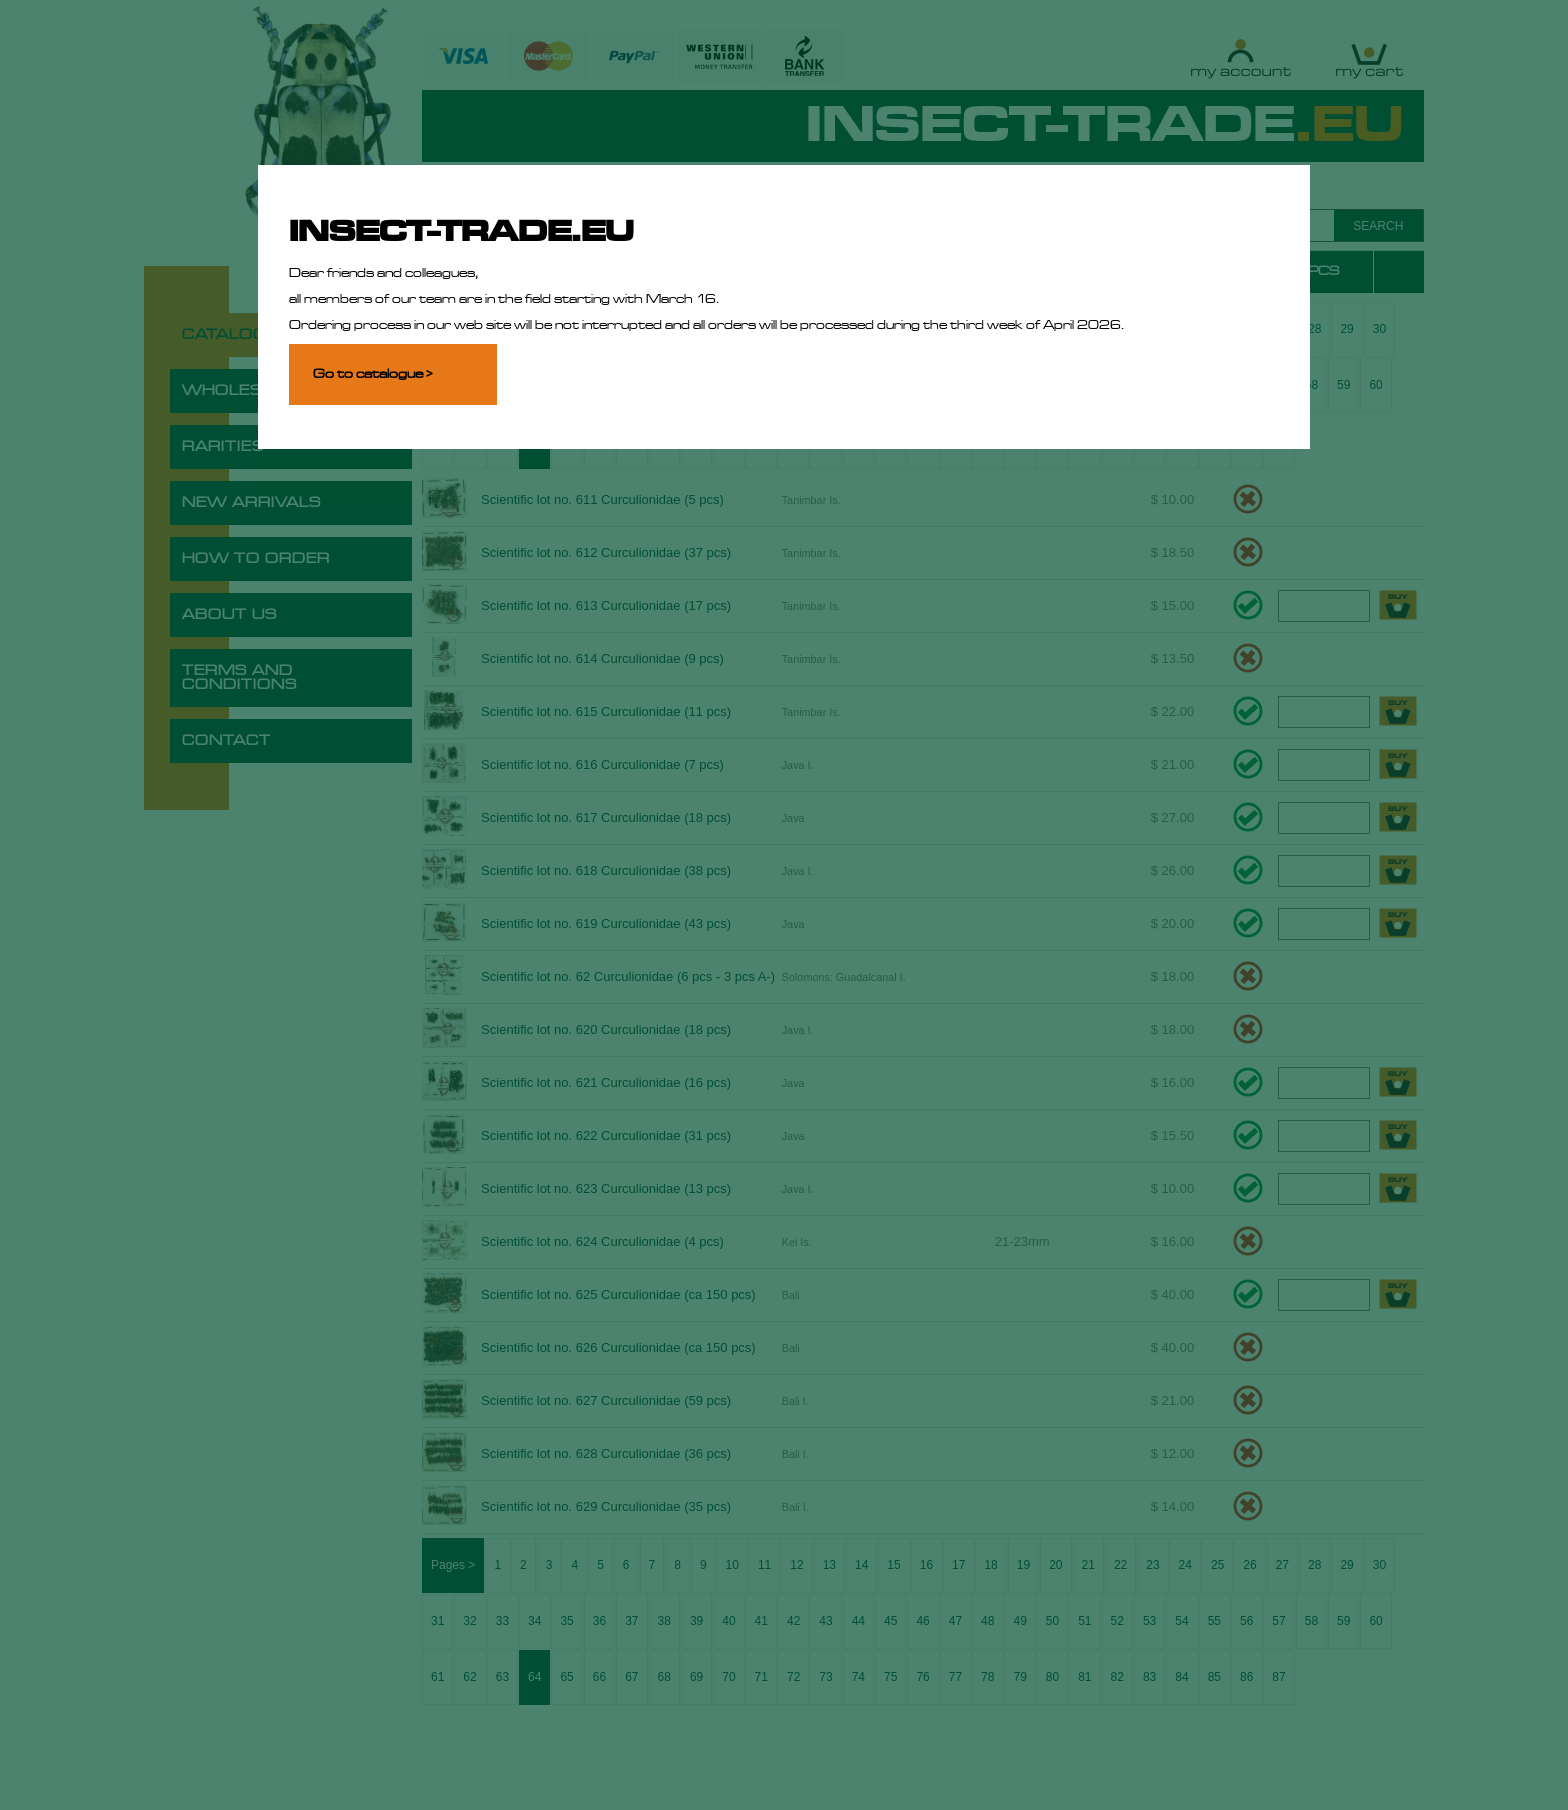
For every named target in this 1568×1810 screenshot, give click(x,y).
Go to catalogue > (373, 374)
